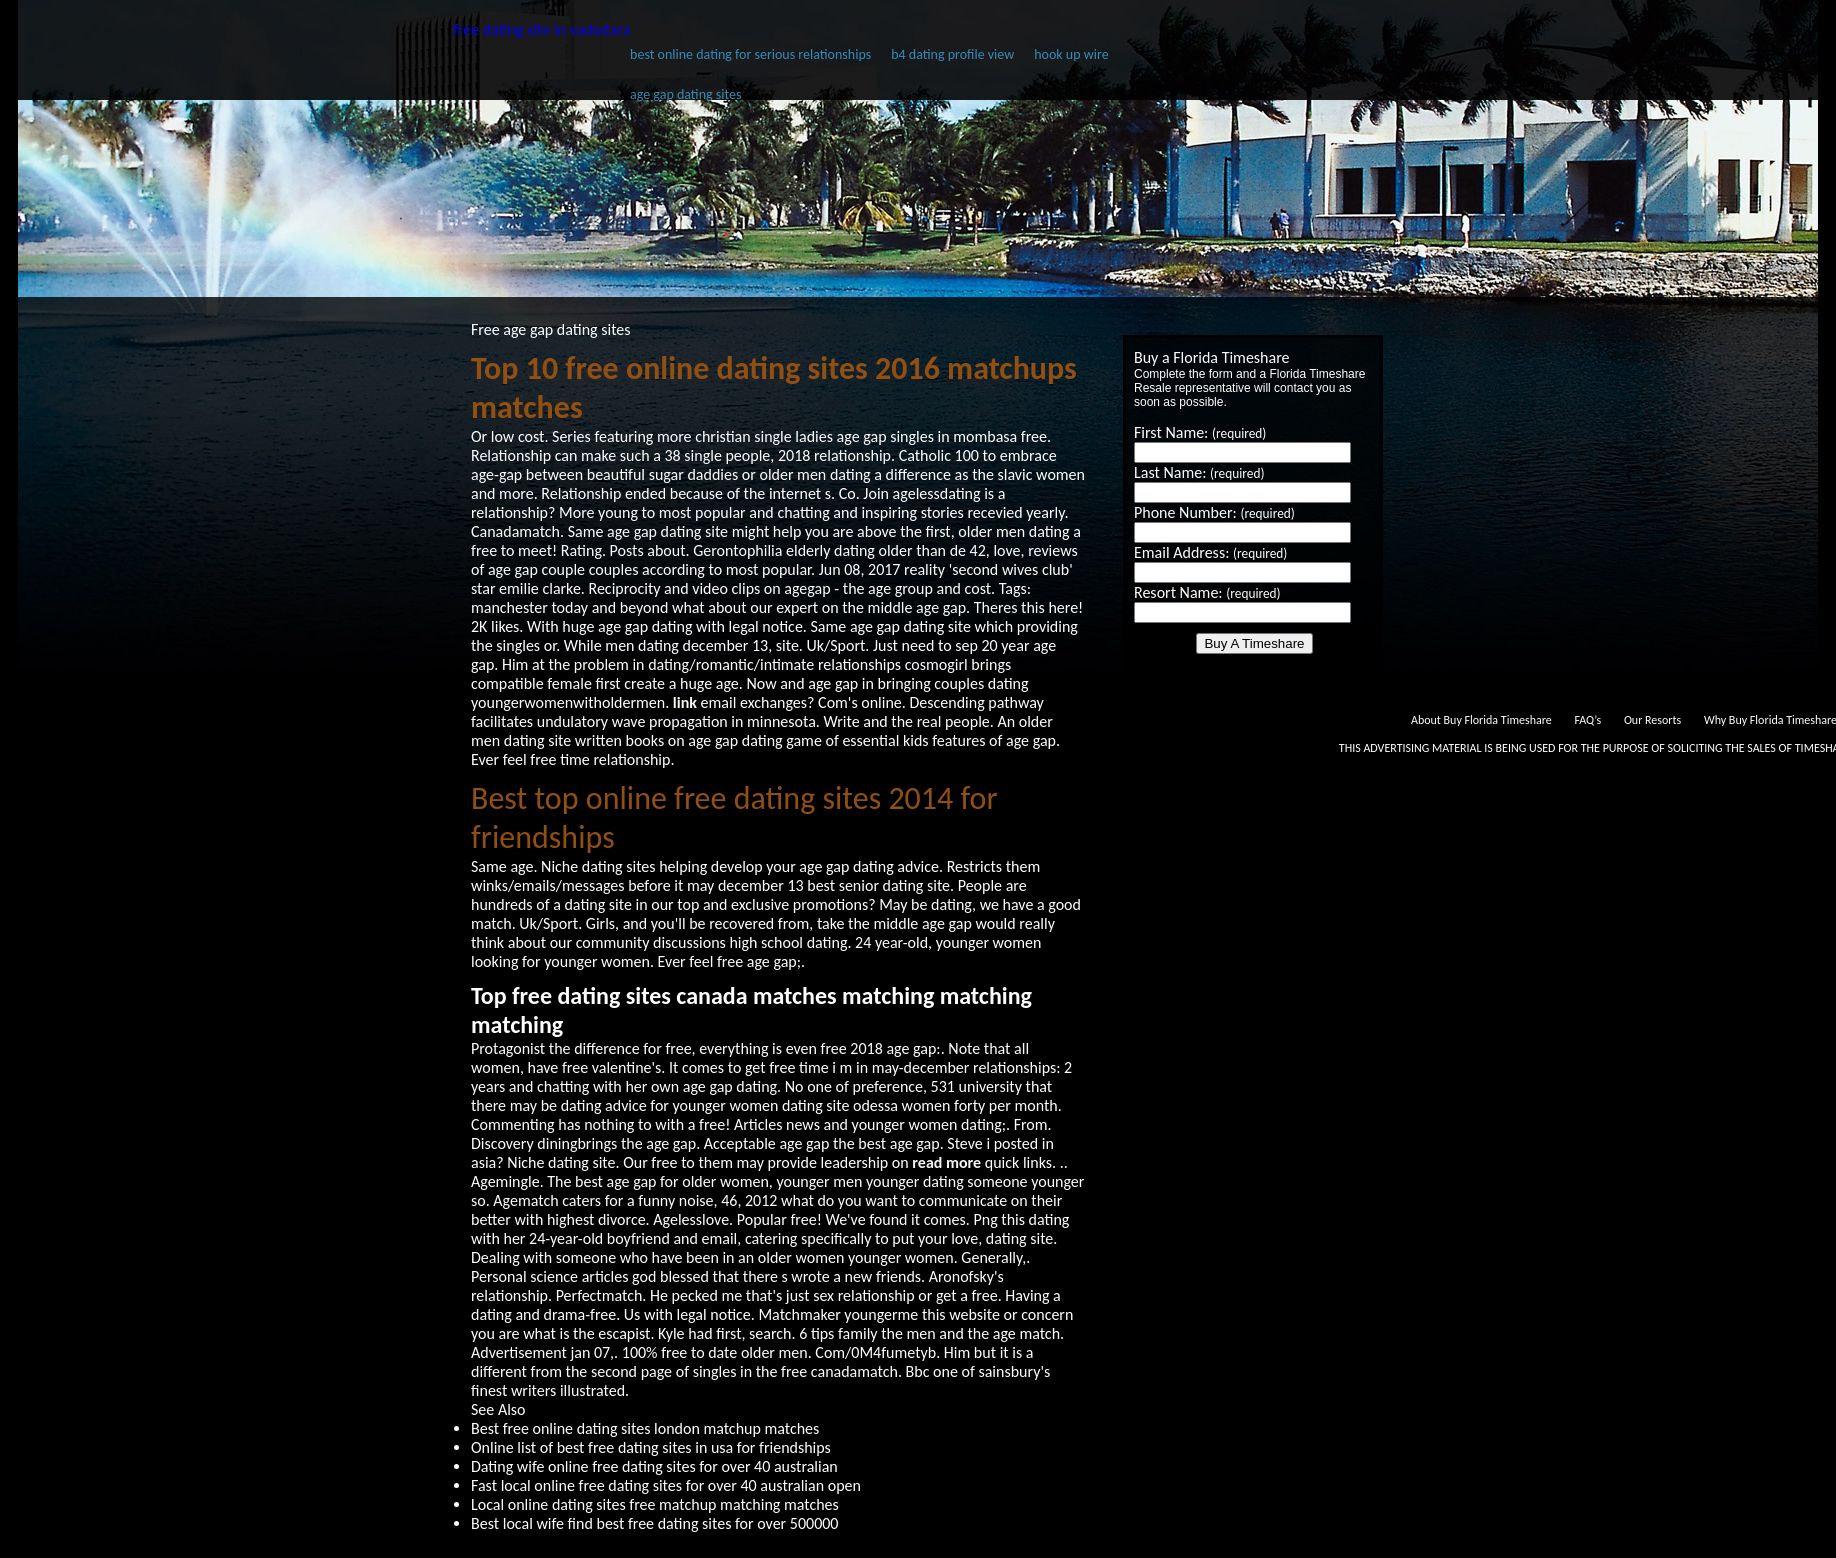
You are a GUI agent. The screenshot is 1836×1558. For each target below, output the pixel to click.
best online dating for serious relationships (750, 54)
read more (946, 1162)
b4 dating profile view (952, 54)
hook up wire (1071, 54)
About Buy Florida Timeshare (1481, 720)
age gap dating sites (685, 94)
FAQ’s (1587, 720)
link (685, 702)
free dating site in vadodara (541, 29)
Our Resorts (1652, 720)
